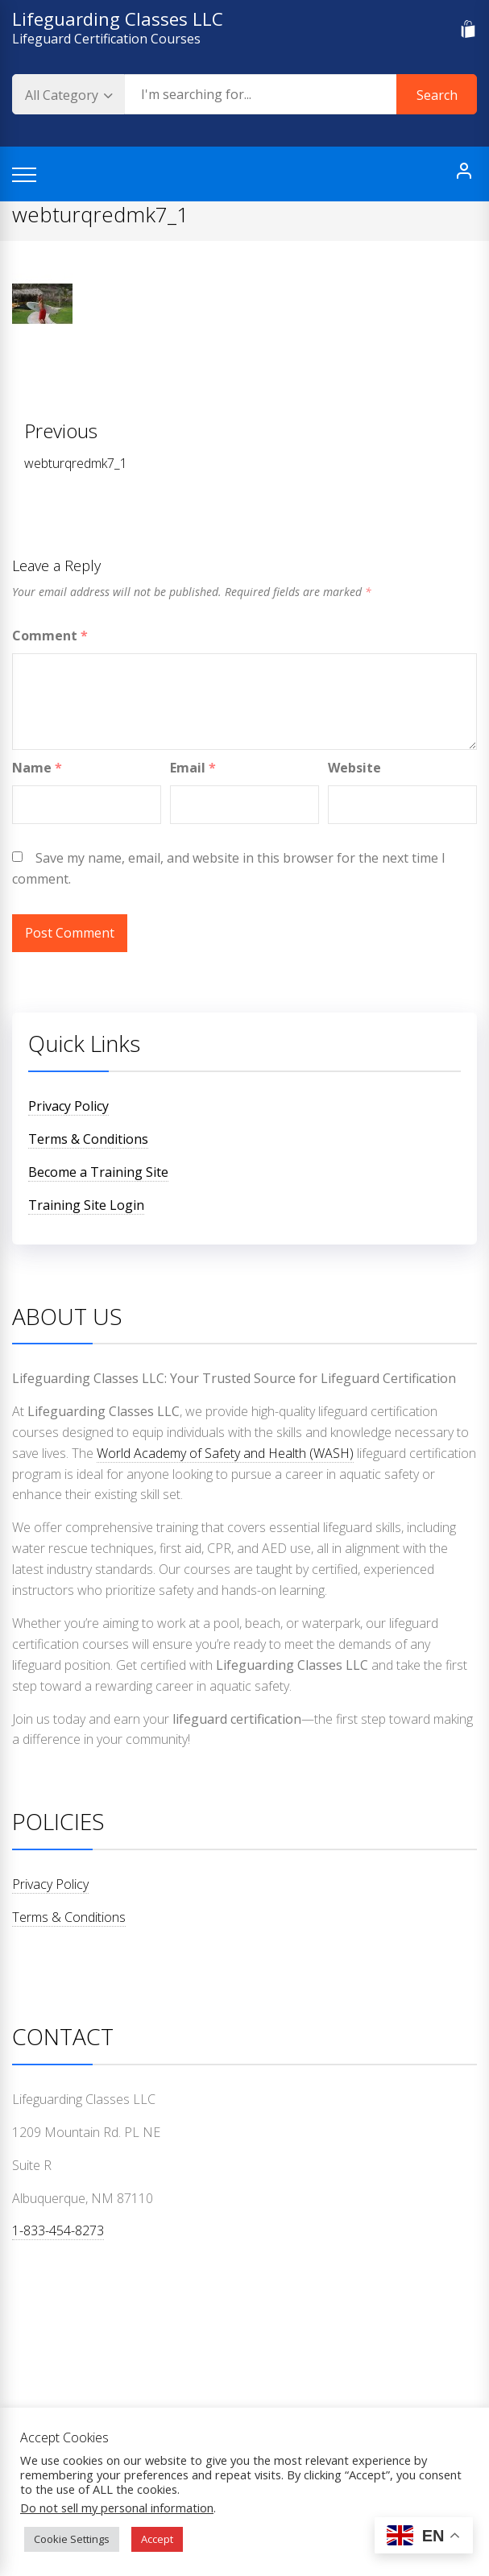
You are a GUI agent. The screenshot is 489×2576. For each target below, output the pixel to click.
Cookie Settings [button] (72, 2539)
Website (354, 768)
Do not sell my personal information (116, 2507)
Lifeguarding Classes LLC (117, 18)
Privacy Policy (68, 1106)
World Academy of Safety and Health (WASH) (225, 1453)
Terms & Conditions (88, 1139)
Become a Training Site (98, 1172)
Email (193, 768)
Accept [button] (157, 2539)
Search (437, 95)
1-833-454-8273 (58, 2230)
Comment (50, 635)
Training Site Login (86, 1205)
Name (37, 768)
